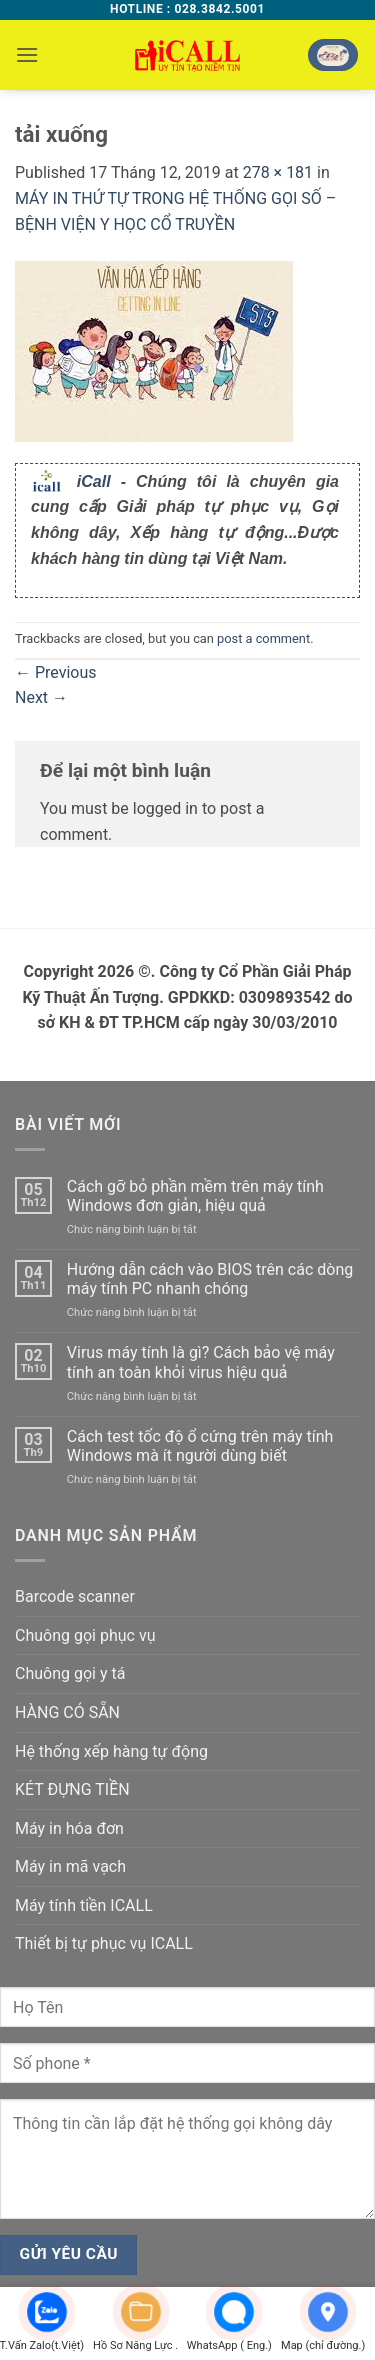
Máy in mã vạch (70, 1866)
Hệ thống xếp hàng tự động (111, 1751)
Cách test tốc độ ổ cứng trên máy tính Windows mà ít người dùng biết (200, 1446)
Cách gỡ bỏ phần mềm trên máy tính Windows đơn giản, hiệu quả (195, 1196)
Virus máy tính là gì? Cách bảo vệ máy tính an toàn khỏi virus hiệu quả (201, 1362)
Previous (56, 672)
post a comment (263, 638)
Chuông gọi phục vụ (85, 1635)
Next (41, 697)
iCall (94, 481)
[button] (27, 54)
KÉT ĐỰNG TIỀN (72, 1789)
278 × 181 (278, 172)
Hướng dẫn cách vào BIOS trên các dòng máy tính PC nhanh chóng (210, 1279)
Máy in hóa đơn (69, 1828)
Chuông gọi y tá (70, 1673)
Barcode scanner (75, 1596)
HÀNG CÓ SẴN (67, 1712)
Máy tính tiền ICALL (84, 1905)
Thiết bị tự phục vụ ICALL (104, 1943)
